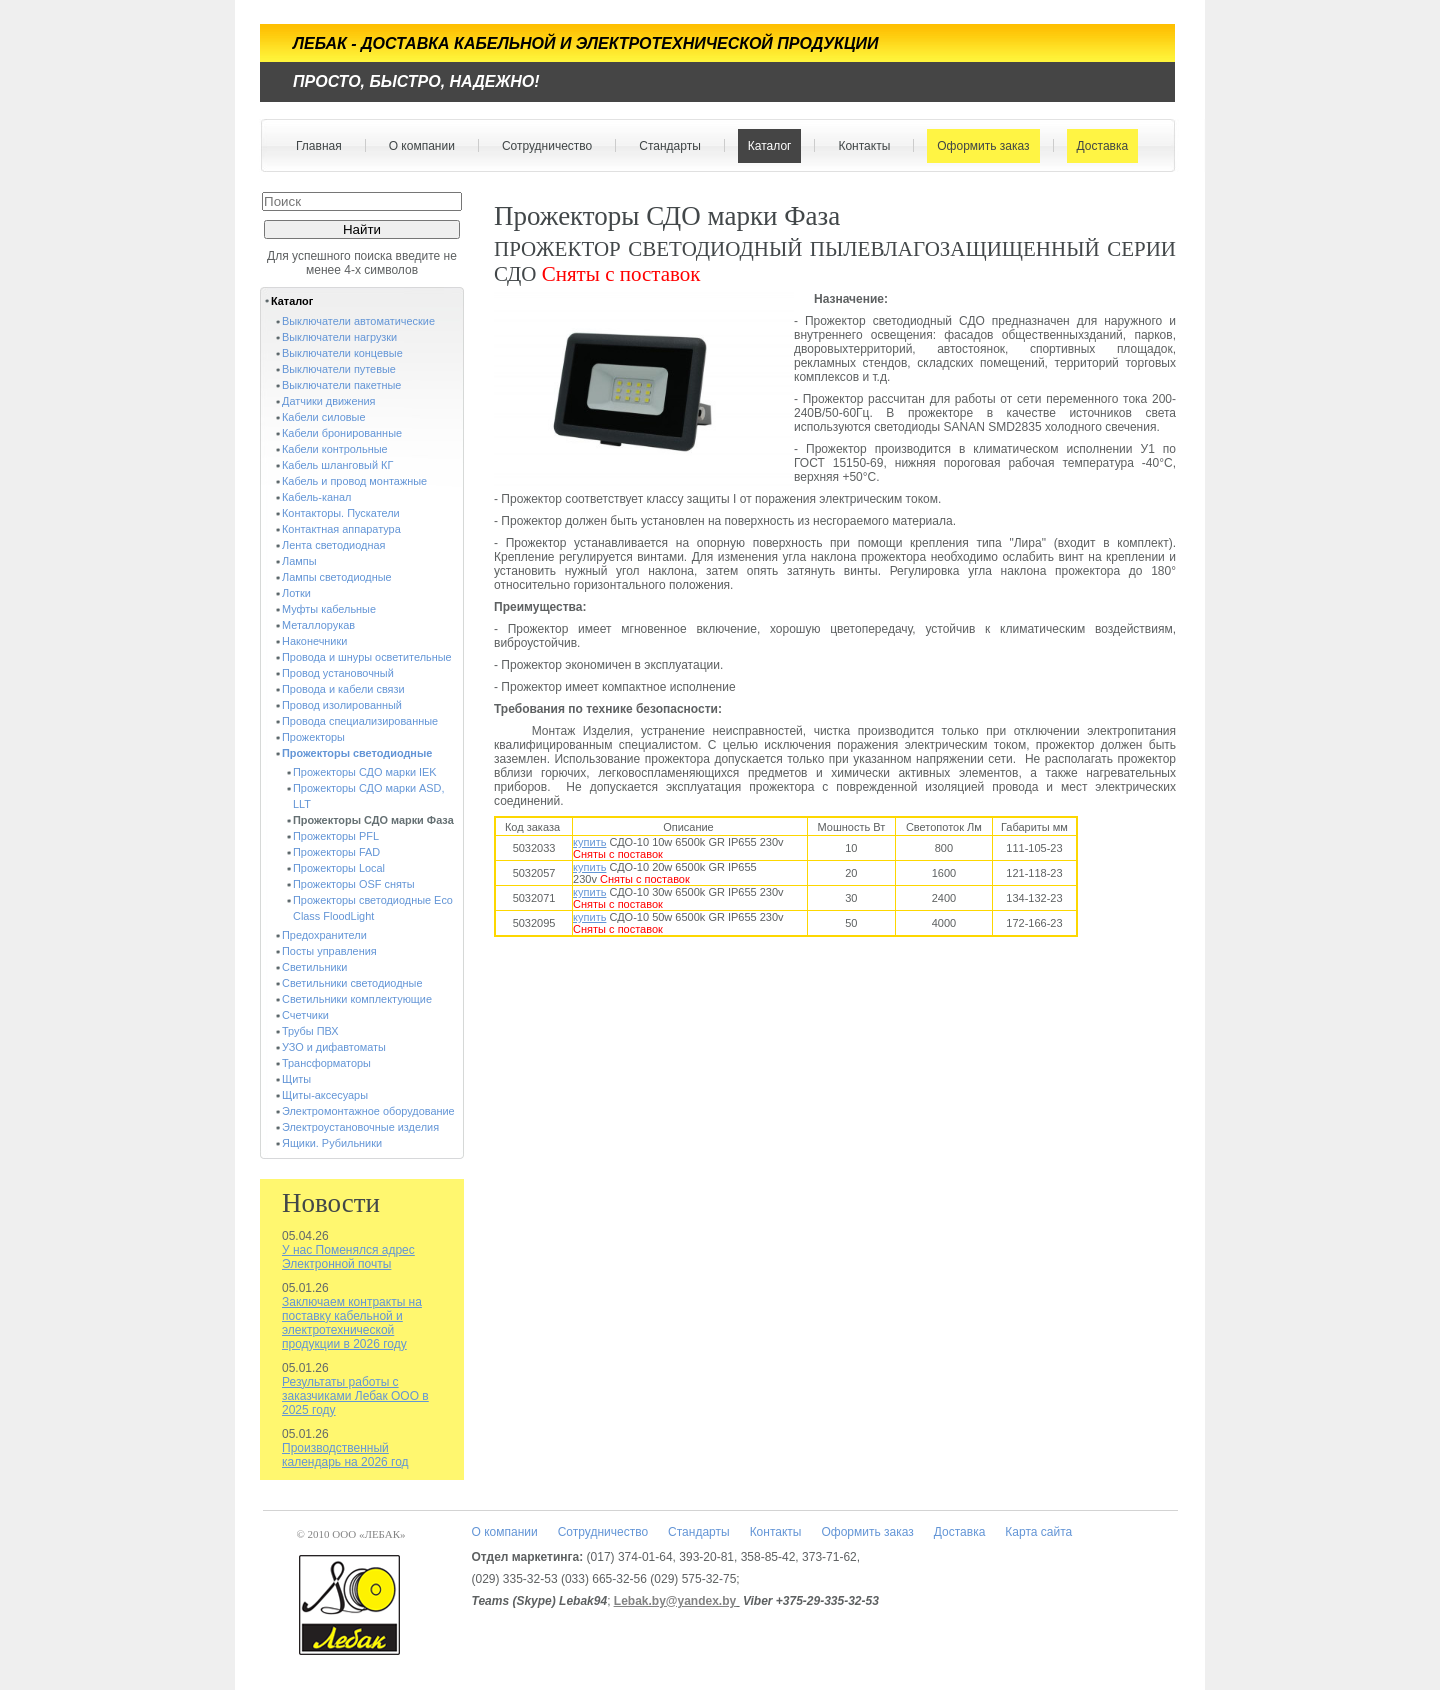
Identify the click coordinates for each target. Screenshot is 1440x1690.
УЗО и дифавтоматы (334, 1047)
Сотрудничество (542, 146)
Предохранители (324, 935)
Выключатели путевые (339, 369)
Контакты (859, 146)
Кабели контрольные (335, 449)
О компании (417, 146)
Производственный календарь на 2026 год (345, 1455)
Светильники (314, 967)
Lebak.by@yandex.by (675, 1601)
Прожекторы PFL (336, 836)
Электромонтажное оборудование (368, 1111)
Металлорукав (318, 625)
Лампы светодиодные (337, 577)
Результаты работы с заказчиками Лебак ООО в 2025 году (355, 1396)
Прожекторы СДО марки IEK (365, 772)
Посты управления (329, 951)
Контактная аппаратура (341, 529)
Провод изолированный (342, 705)
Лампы (299, 561)
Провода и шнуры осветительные (367, 657)
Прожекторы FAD (336, 852)
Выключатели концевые (342, 353)
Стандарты (665, 146)
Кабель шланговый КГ (337, 465)
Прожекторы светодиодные (357, 753)
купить (589, 842)
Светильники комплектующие (357, 999)
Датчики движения (329, 401)
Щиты (296, 1079)
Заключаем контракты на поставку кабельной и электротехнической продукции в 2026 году (352, 1323)
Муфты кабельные (329, 609)
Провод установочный (338, 673)
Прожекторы (313, 737)
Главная (319, 146)
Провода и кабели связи (343, 689)
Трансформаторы (326, 1063)
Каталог (765, 146)
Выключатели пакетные (341, 385)
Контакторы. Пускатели (341, 513)
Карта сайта (1038, 1532)
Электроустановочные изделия (360, 1127)
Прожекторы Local (339, 868)
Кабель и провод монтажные (354, 481)
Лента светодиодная (333, 545)
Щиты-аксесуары (325, 1095)
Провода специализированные (360, 721)
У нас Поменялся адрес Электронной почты (348, 1257)
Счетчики (305, 1015)
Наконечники (314, 641)
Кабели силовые (324, 417)
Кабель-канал (316, 497)
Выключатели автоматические (358, 321)
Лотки (296, 593)
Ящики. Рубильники (332, 1143)
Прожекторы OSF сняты (354, 884)
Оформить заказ (978, 146)
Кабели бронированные (342, 433)
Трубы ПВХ (310, 1031)
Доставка (1098, 146)
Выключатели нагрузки (339, 337)
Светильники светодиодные (352, 983)
